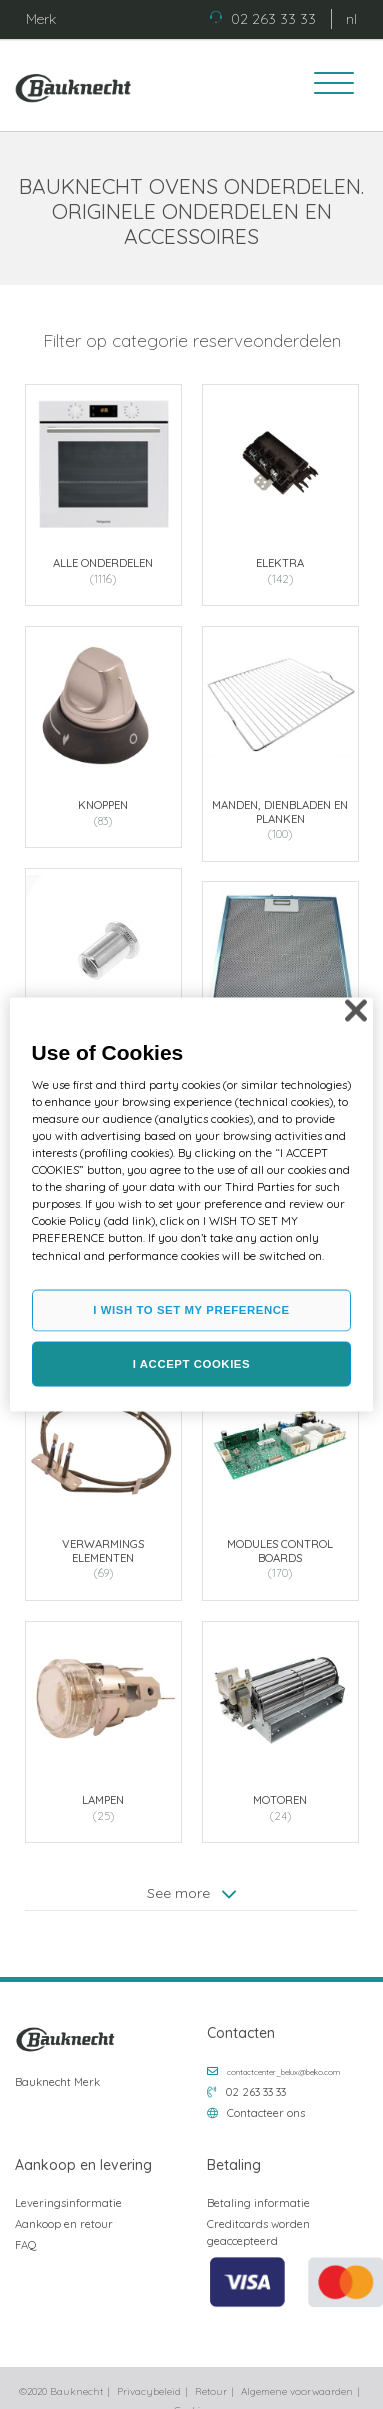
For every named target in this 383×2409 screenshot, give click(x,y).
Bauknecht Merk (57, 2082)
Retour (211, 2391)
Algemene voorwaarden (297, 2391)
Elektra (280, 563)
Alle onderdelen (103, 563)
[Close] (356, 1010)
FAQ (26, 2245)
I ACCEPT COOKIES (191, 1363)
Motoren (280, 1797)
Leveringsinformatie (68, 2203)
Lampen (103, 1797)
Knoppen (103, 804)
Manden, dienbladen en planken (280, 811)
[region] (192, 1204)
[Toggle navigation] (327, 86)
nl (351, 19)
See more (191, 1890)
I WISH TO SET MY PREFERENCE (191, 1309)
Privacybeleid (149, 2391)
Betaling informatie (258, 2203)
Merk (41, 19)
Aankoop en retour (64, 2224)
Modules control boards (280, 1549)
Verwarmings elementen (103, 1549)
